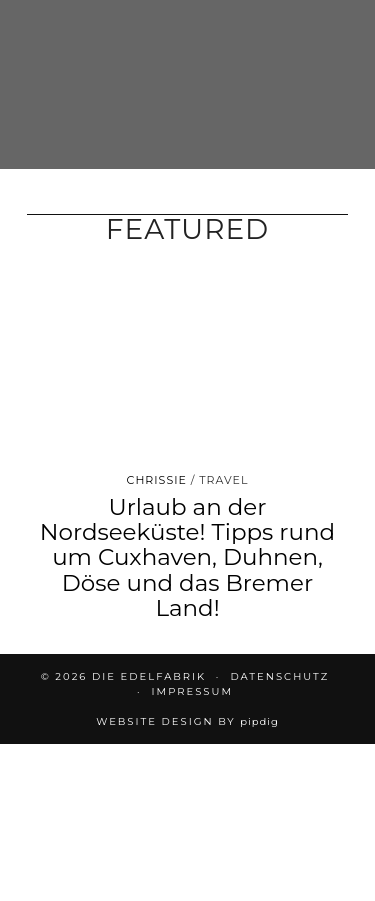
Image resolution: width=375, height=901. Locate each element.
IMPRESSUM (192, 691)
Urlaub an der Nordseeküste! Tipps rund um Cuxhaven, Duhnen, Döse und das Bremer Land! (187, 557)
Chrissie (157, 480)
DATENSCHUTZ (279, 676)
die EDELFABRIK (149, 676)
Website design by (187, 721)
